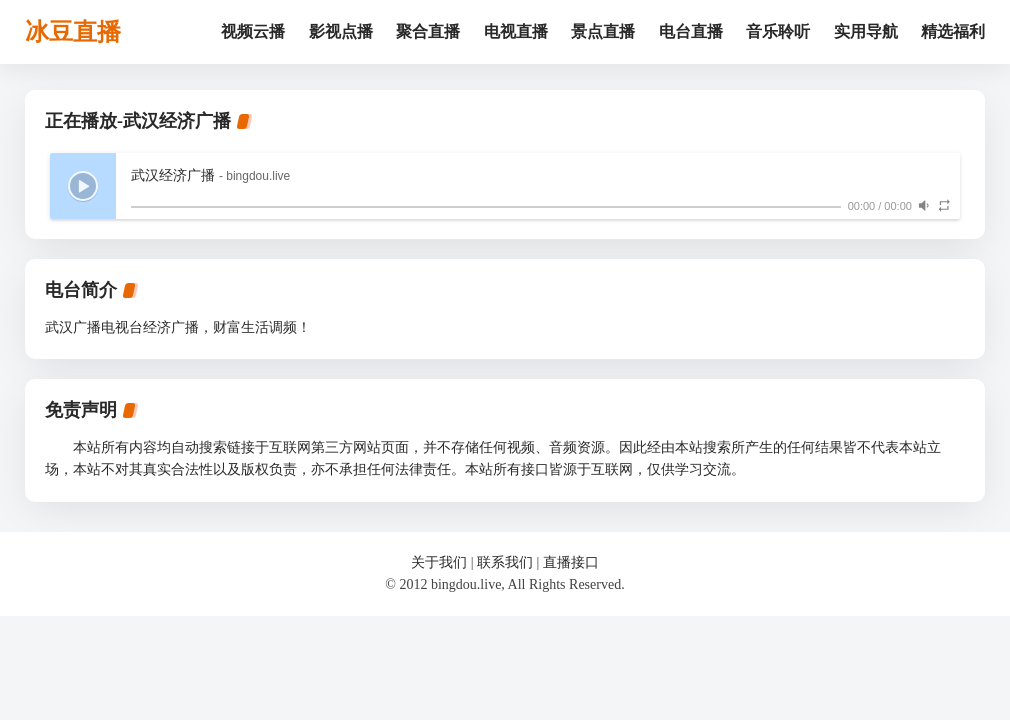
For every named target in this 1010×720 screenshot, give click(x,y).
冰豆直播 (73, 32)
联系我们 (505, 562)
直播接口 (571, 562)
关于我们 (439, 562)
